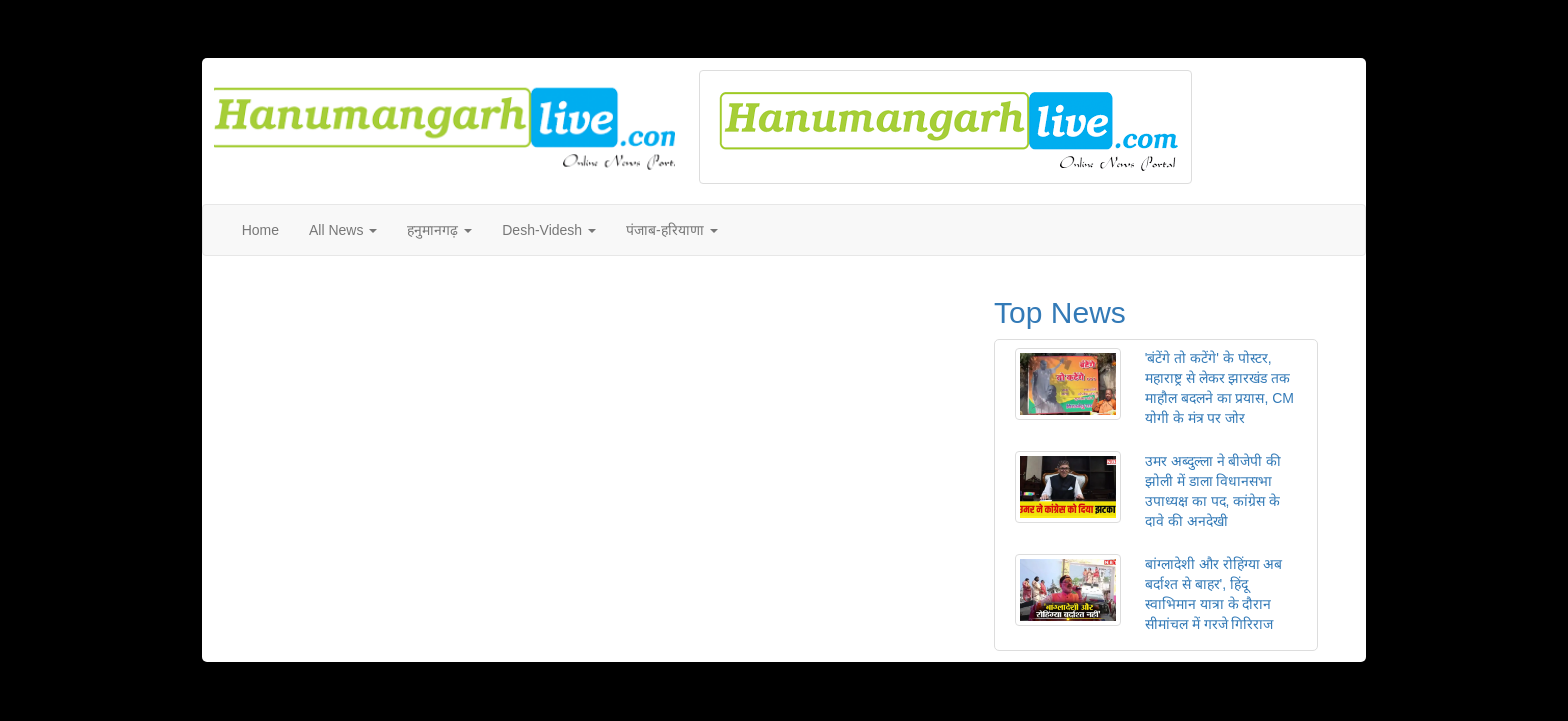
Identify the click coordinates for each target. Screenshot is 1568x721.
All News (343, 230)
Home (260, 230)
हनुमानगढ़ (439, 230)
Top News (1060, 312)
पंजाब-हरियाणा (672, 230)
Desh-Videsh (549, 230)
